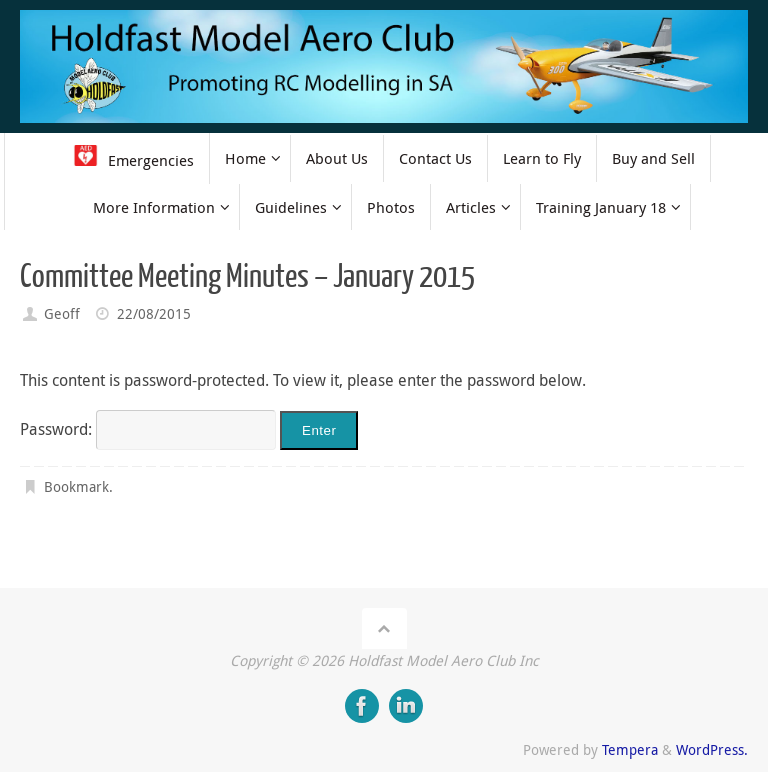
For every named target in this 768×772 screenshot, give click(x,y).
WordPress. (712, 749)
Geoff (62, 313)
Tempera (630, 749)
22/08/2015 (154, 313)
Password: (148, 429)
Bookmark (76, 486)
